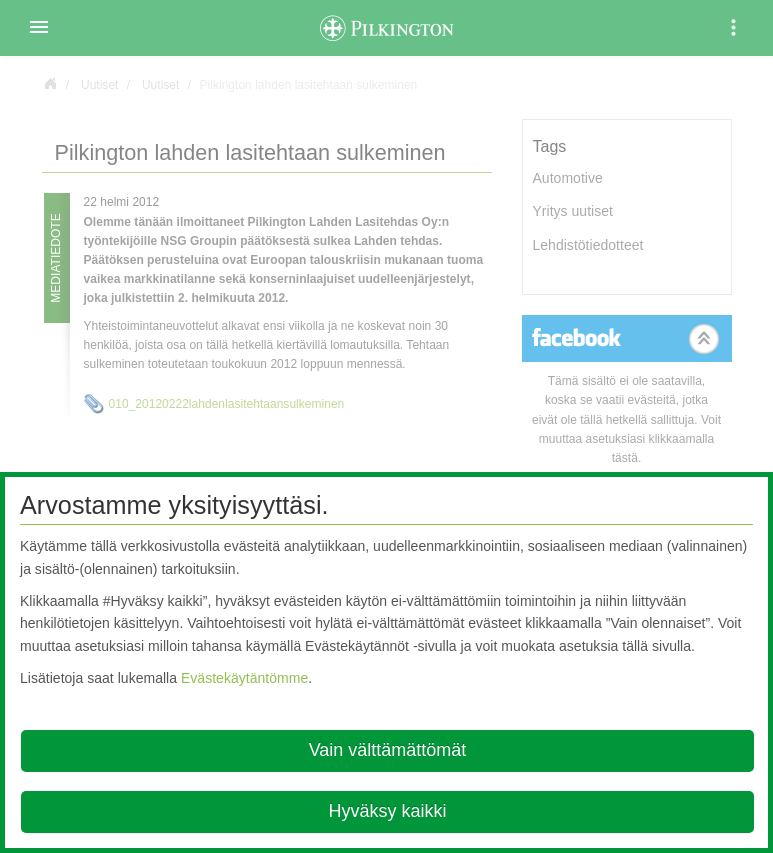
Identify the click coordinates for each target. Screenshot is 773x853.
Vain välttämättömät (388, 750)
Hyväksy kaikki (387, 811)
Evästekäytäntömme (244, 678)
